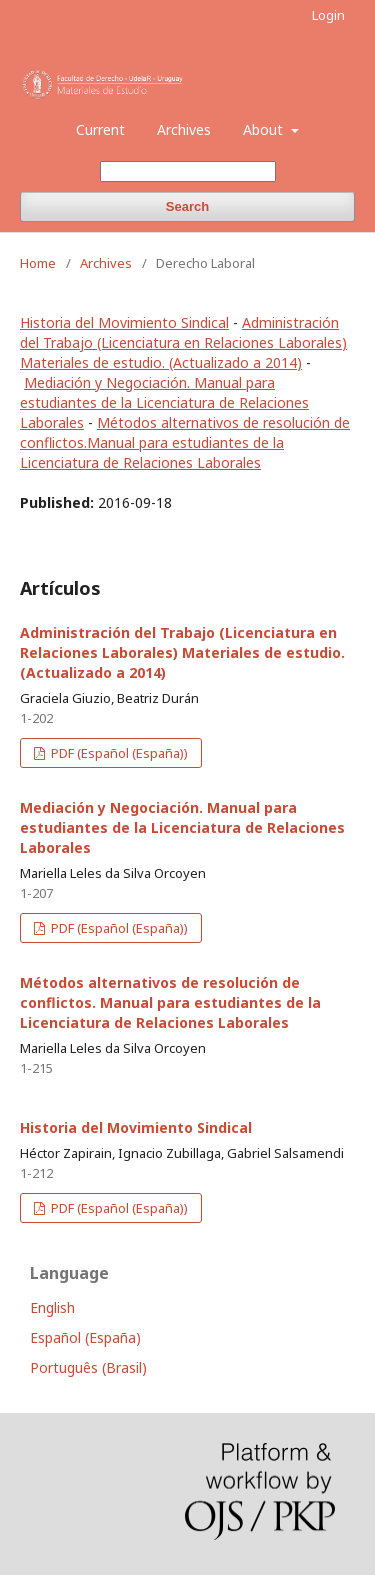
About (265, 129)
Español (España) (85, 1337)
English (52, 1307)
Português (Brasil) (88, 1367)
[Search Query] (188, 171)
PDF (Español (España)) (118, 753)
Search (187, 206)
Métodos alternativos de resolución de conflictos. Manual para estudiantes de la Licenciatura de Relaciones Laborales (170, 1002)
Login (328, 15)
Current (100, 129)
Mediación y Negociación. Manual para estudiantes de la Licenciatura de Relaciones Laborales (164, 402)
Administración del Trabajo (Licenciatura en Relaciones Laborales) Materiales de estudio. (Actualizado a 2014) (183, 342)
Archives (184, 129)
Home (38, 263)
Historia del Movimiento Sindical (124, 322)
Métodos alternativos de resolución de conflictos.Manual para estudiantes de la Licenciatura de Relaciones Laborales (185, 442)
